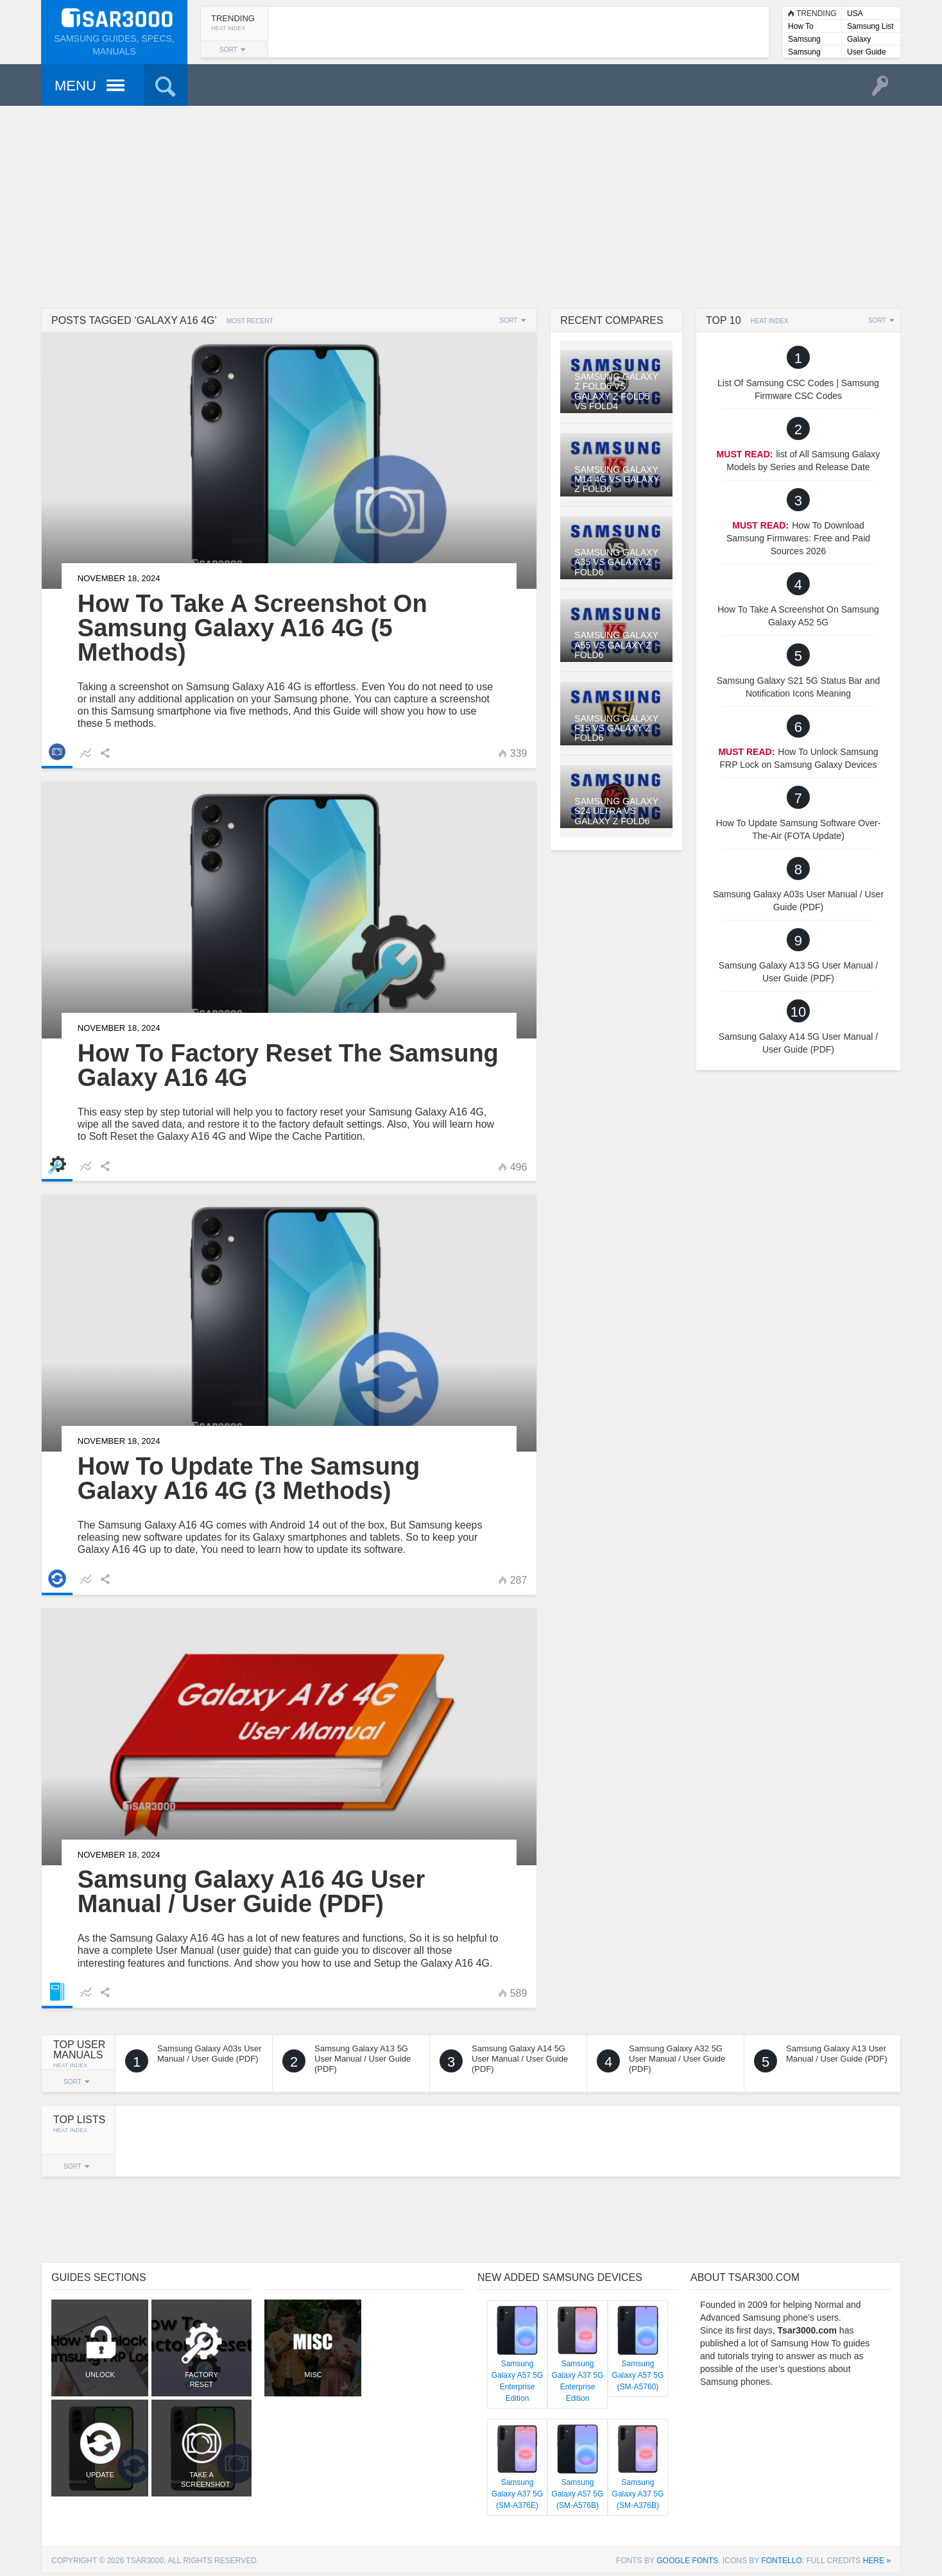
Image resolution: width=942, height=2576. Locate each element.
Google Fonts (687, 2560)
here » (877, 2560)
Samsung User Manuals (811, 52)
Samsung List (870, 26)
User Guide (866, 51)
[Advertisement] (471, 205)
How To (801, 26)
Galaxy (859, 39)
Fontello (781, 2560)
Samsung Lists (804, 40)
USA (855, 13)
